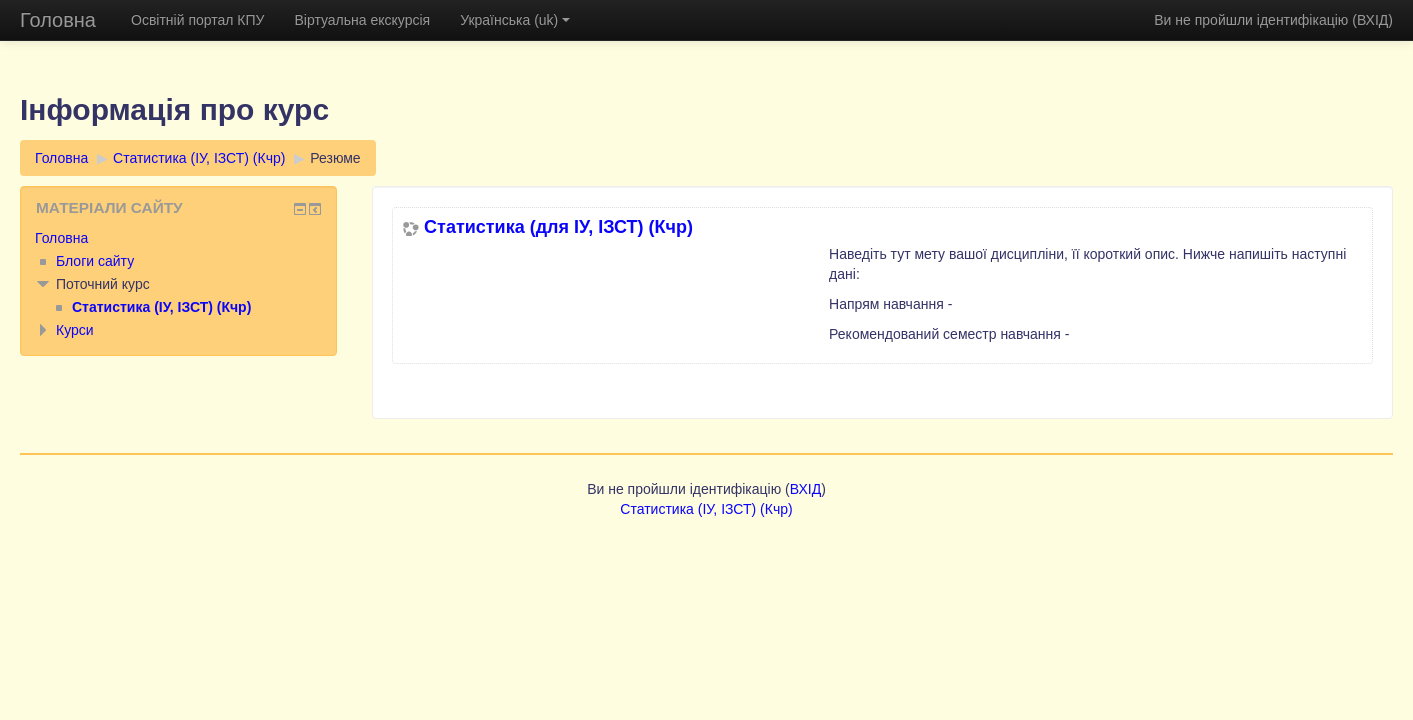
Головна (58, 20)
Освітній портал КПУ (197, 20)
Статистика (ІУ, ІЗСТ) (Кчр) (199, 158)
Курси (75, 330)
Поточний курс (103, 284)
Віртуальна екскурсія (362, 20)
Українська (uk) (515, 20)
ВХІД (1372, 20)
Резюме (335, 158)
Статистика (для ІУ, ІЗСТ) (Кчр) (558, 227)
